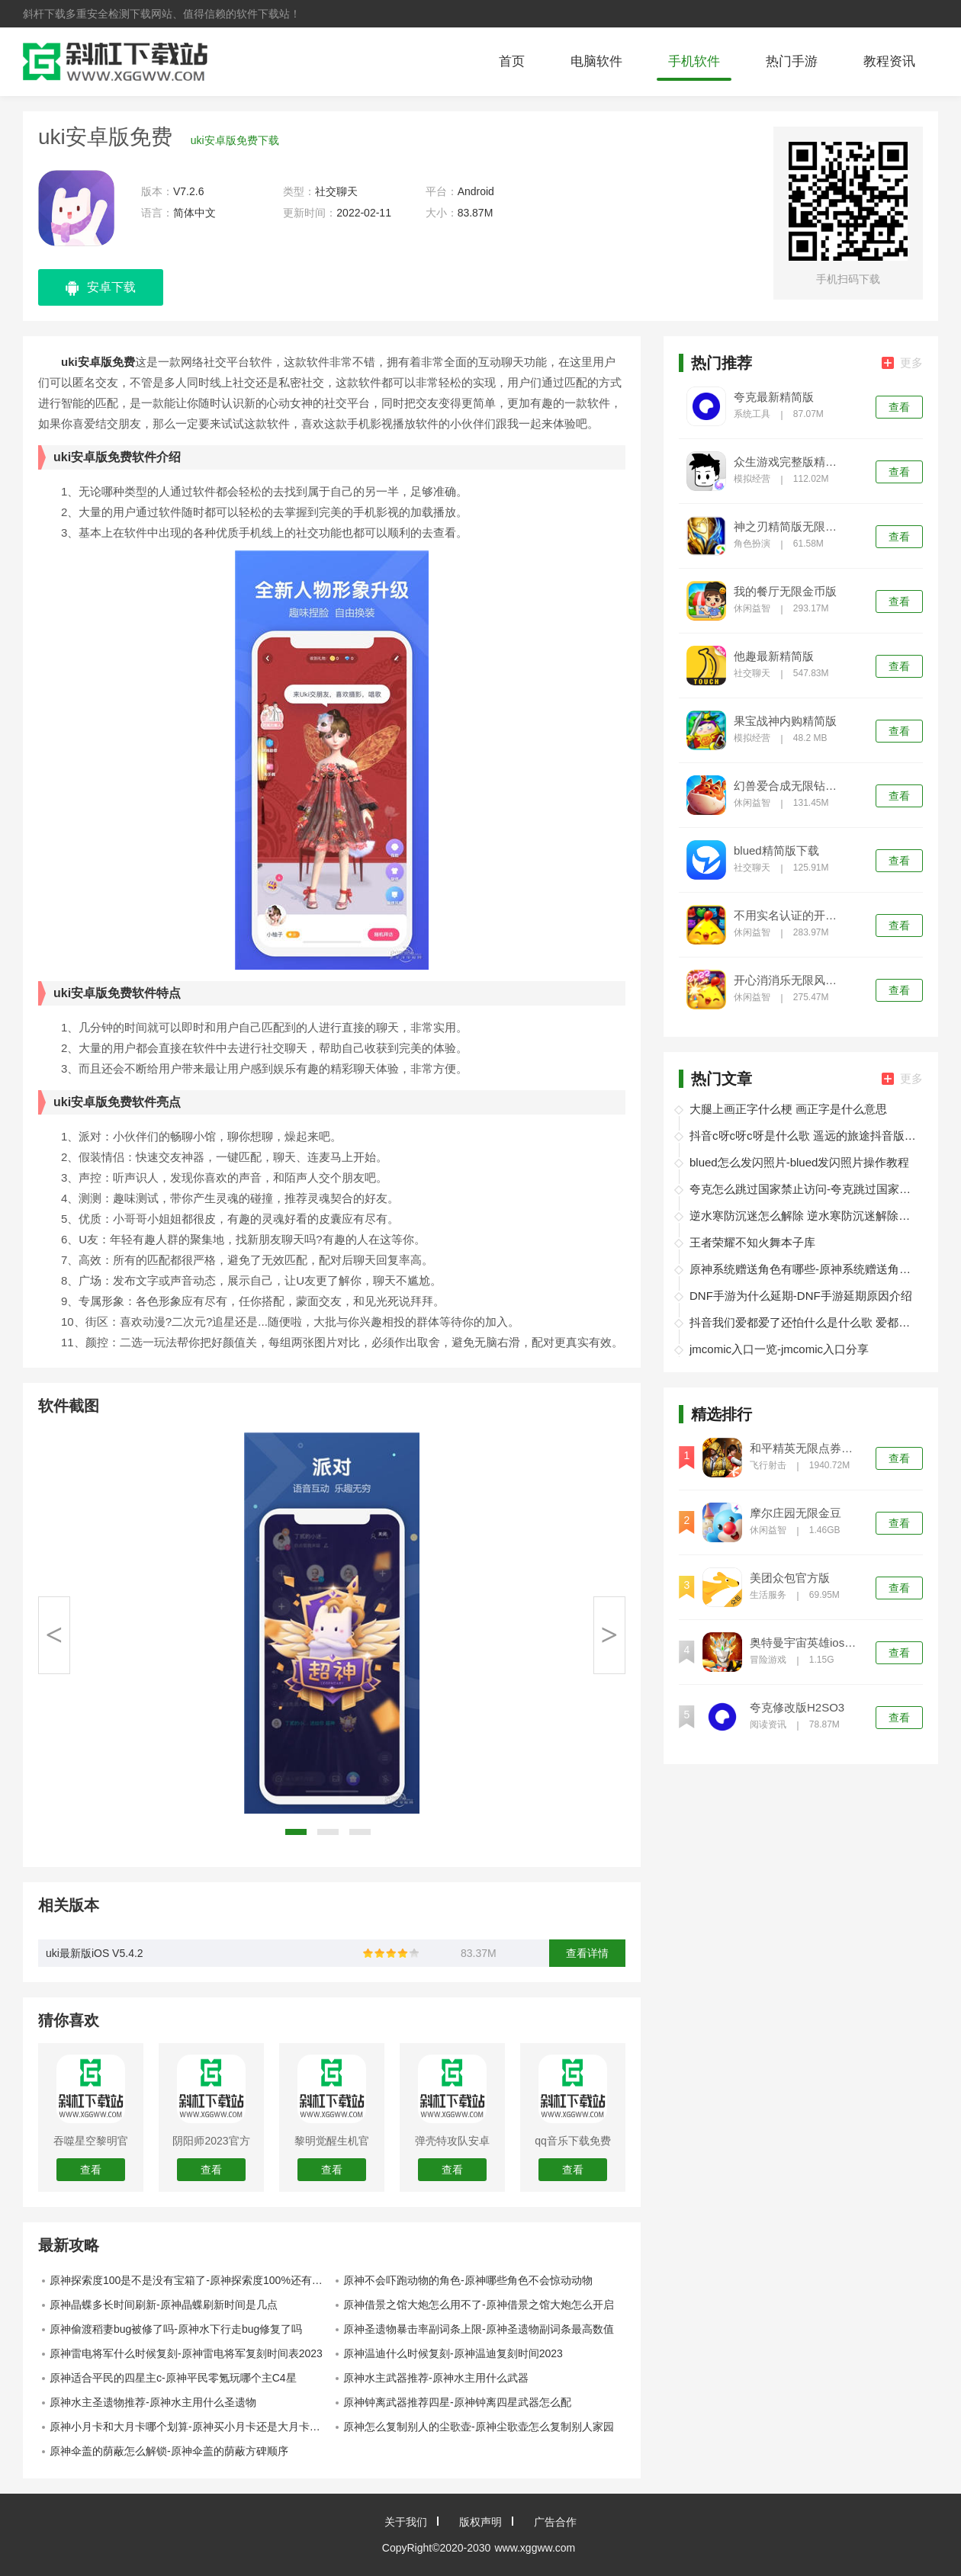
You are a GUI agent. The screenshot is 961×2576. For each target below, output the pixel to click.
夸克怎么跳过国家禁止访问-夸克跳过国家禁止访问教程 (803, 1188)
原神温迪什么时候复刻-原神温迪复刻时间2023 (453, 2353)
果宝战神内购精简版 (785, 721)
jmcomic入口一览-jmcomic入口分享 (779, 1349)
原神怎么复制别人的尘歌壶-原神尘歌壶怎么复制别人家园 (478, 2426)
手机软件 (694, 61)
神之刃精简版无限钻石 (790, 527)
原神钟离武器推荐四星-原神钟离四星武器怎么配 (457, 2402)
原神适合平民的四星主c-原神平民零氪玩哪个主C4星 (173, 2378)
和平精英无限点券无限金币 (806, 1448)
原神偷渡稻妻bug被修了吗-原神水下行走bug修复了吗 (176, 2329)
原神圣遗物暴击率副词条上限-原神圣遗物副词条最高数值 (478, 2329)
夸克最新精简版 (774, 397)
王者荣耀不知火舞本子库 (752, 1242)
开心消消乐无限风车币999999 (790, 980)
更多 (902, 362)
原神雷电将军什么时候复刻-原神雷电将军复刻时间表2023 (186, 2353)
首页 (512, 61)
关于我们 (405, 2522)
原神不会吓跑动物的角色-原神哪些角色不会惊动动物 (468, 2280)
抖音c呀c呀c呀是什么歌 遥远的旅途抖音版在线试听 (803, 1135)
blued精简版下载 (776, 851)
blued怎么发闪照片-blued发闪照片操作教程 (799, 1162)
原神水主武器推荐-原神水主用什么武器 (436, 2378)
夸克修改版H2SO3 (797, 1708)
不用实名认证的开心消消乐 (790, 915)
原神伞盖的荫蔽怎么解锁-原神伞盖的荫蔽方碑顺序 (169, 2451)
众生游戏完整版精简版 (790, 462)
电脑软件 (596, 61)
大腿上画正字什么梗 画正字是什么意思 (788, 1108)
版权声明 (480, 2522)
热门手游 (792, 61)
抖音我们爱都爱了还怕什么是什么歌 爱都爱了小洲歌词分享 (803, 1322)
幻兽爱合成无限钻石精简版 (790, 786)
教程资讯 (889, 61)
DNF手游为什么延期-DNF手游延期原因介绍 (800, 1295)
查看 (899, 407)
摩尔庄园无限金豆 (795, 1513)
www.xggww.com (534, 2547)
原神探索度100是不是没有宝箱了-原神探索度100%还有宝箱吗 (191, 2280)
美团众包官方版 (790, 1578)
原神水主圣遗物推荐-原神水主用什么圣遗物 (153, 2402)
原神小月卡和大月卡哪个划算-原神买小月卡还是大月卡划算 (190, 2426)
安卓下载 (101, 288)
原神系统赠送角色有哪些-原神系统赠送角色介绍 (803, 1268)
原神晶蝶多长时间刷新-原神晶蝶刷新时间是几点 (164, 2305)
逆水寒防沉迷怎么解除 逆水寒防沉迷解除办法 (803, 1215)
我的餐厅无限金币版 (785, 591)
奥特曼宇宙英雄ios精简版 (806, 1643)
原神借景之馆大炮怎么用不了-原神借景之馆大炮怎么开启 (478, 2305)
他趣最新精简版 (774, 656)
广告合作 (555, 2522)
